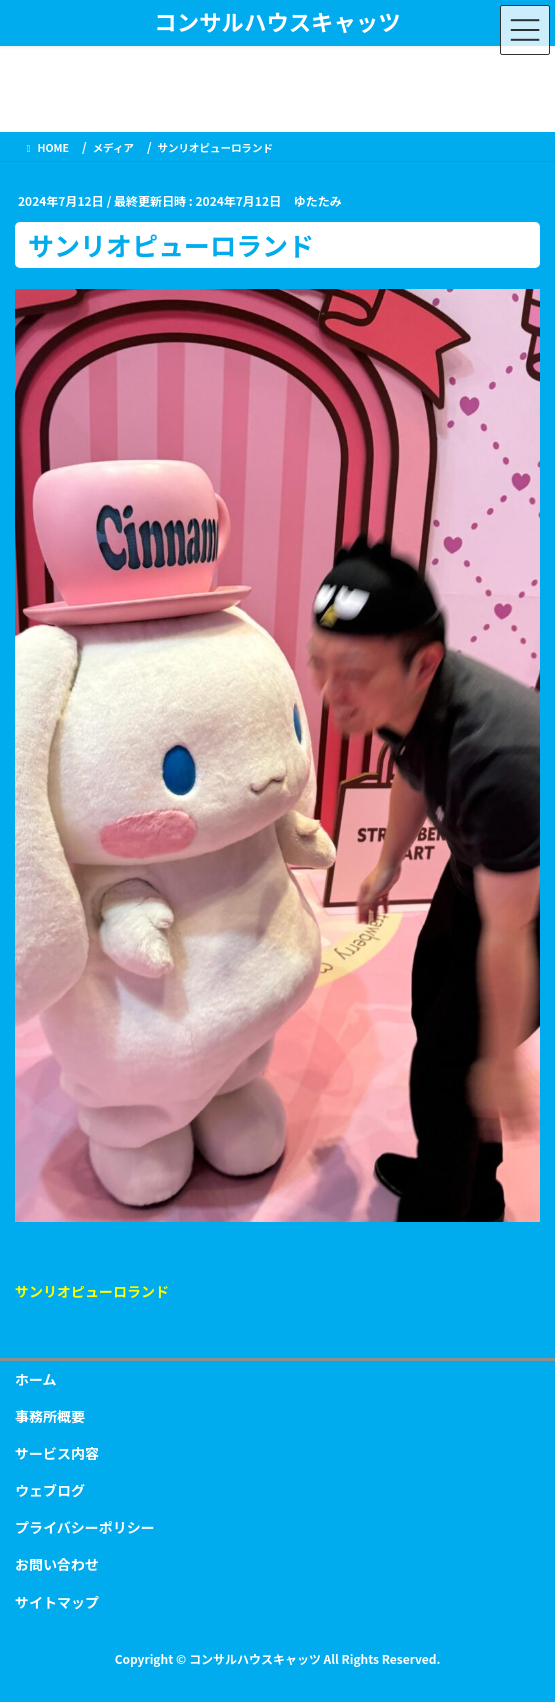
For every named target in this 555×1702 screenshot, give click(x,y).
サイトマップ (57, 1602)
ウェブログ (50, 1490)
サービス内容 (57, 1453)
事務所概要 (50, 1416)
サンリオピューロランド (92, 1291)
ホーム (36, 1379)
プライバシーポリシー (85, 1527)
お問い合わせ (57, 1564)
